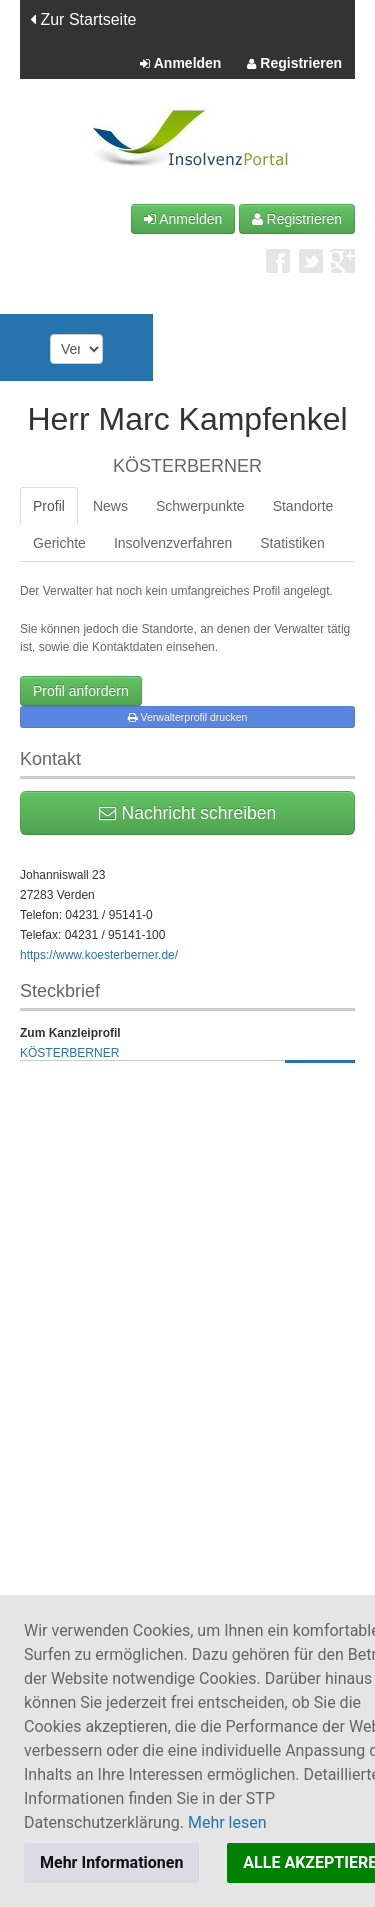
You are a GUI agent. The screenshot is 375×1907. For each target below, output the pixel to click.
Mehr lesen (227, 1822)
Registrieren (294, 64)
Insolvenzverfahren (173, 543)
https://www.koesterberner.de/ (99, 955)
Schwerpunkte (200, 506)
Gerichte (59, 543)
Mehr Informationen (111, 1862)
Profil (49, 506)
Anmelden (180, 64)
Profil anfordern (81, 691)
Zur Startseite (83, 19)
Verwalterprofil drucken (188, 717)
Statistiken (292, 543)
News (110, 506)
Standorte (303, 506)
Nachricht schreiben (188, 813)
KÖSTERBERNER (69, 1053)
